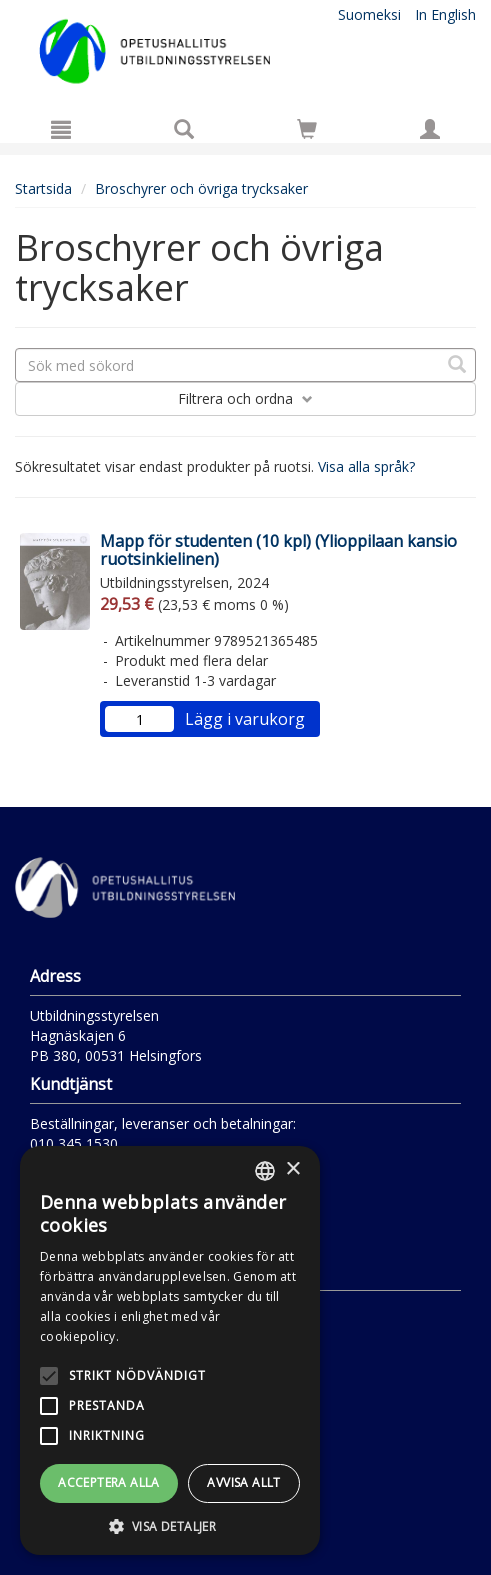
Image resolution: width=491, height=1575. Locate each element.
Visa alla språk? (366, 466)
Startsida (43, 188)
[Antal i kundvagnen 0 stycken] (307, 132)
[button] (170, 1525)
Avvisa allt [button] (243, 1482)
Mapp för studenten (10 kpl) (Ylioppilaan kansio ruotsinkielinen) (278, 550)
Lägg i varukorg (245, 719)
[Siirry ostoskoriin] (307, 129)
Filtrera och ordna (245, 398)
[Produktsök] (184, 129)
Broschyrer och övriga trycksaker (201, 188)
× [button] (292, 1169)
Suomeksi (369, 14)
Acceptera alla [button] (109, 1482)
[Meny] (61, 129)
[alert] (170, 1350)
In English (445, 14)
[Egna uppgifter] (430, 129)
